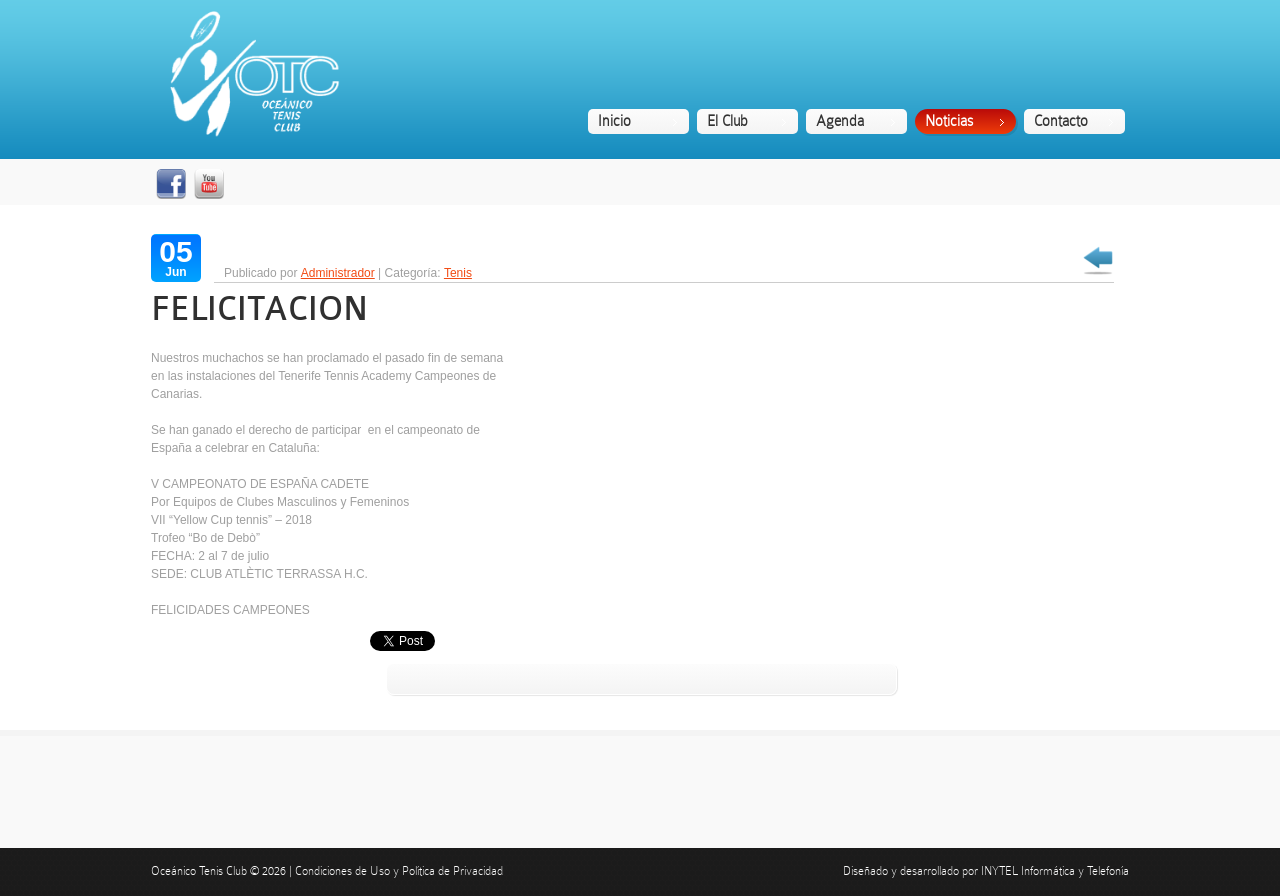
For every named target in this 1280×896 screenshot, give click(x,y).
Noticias (949, 121)
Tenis (458, 273)
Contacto (1061, 121)
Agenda (840, 121)
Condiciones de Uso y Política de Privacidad (399, 871)
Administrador (338, 273)
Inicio (614, 121)
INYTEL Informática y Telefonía (1055, 871)
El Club (727, 121)
